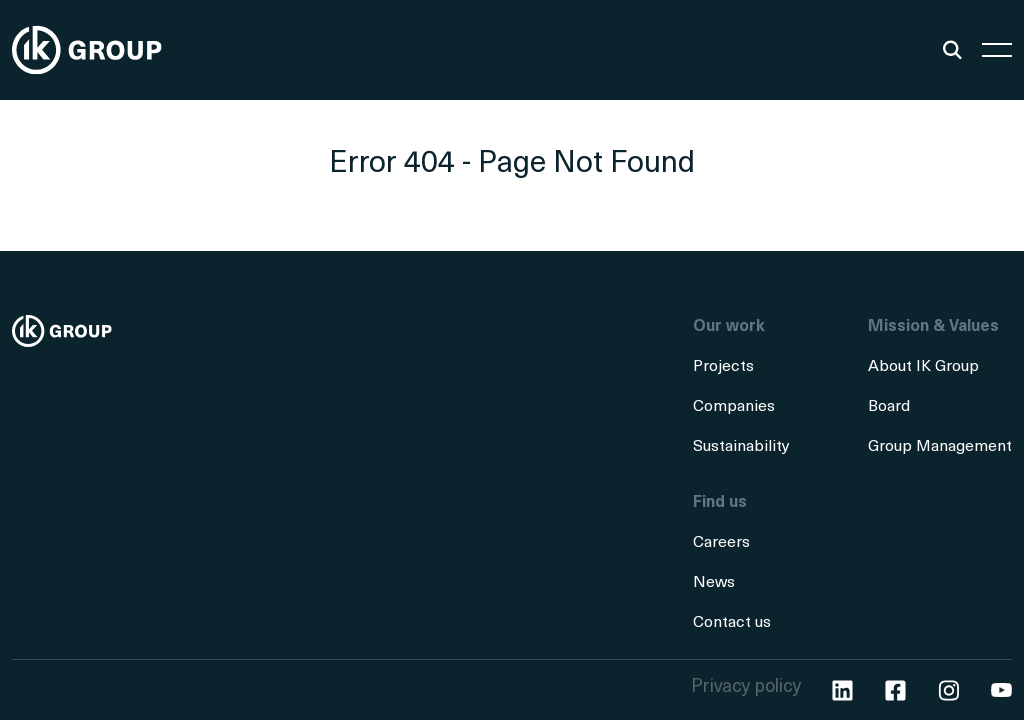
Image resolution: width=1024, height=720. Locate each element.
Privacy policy (746, 687)
